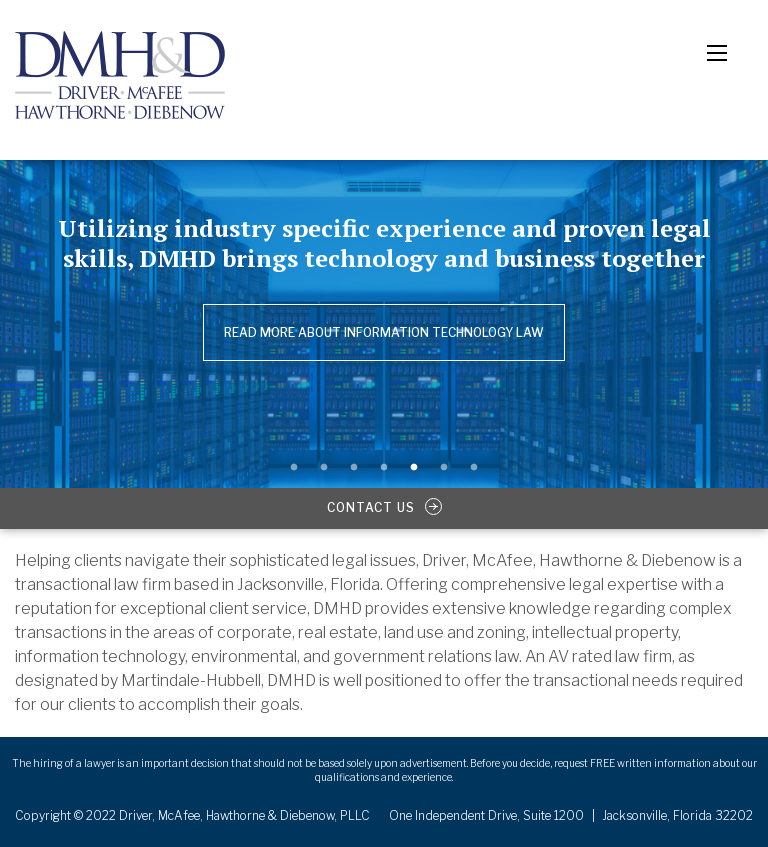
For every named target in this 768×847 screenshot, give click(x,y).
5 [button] (414, 468)
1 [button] (294, 468)
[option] (384, 313)
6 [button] (444, 468)
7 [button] (474, 468)
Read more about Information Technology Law (384, 332)
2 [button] (324, 468)
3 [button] (354, 468)
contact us (384, 507)
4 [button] (384, 468)
